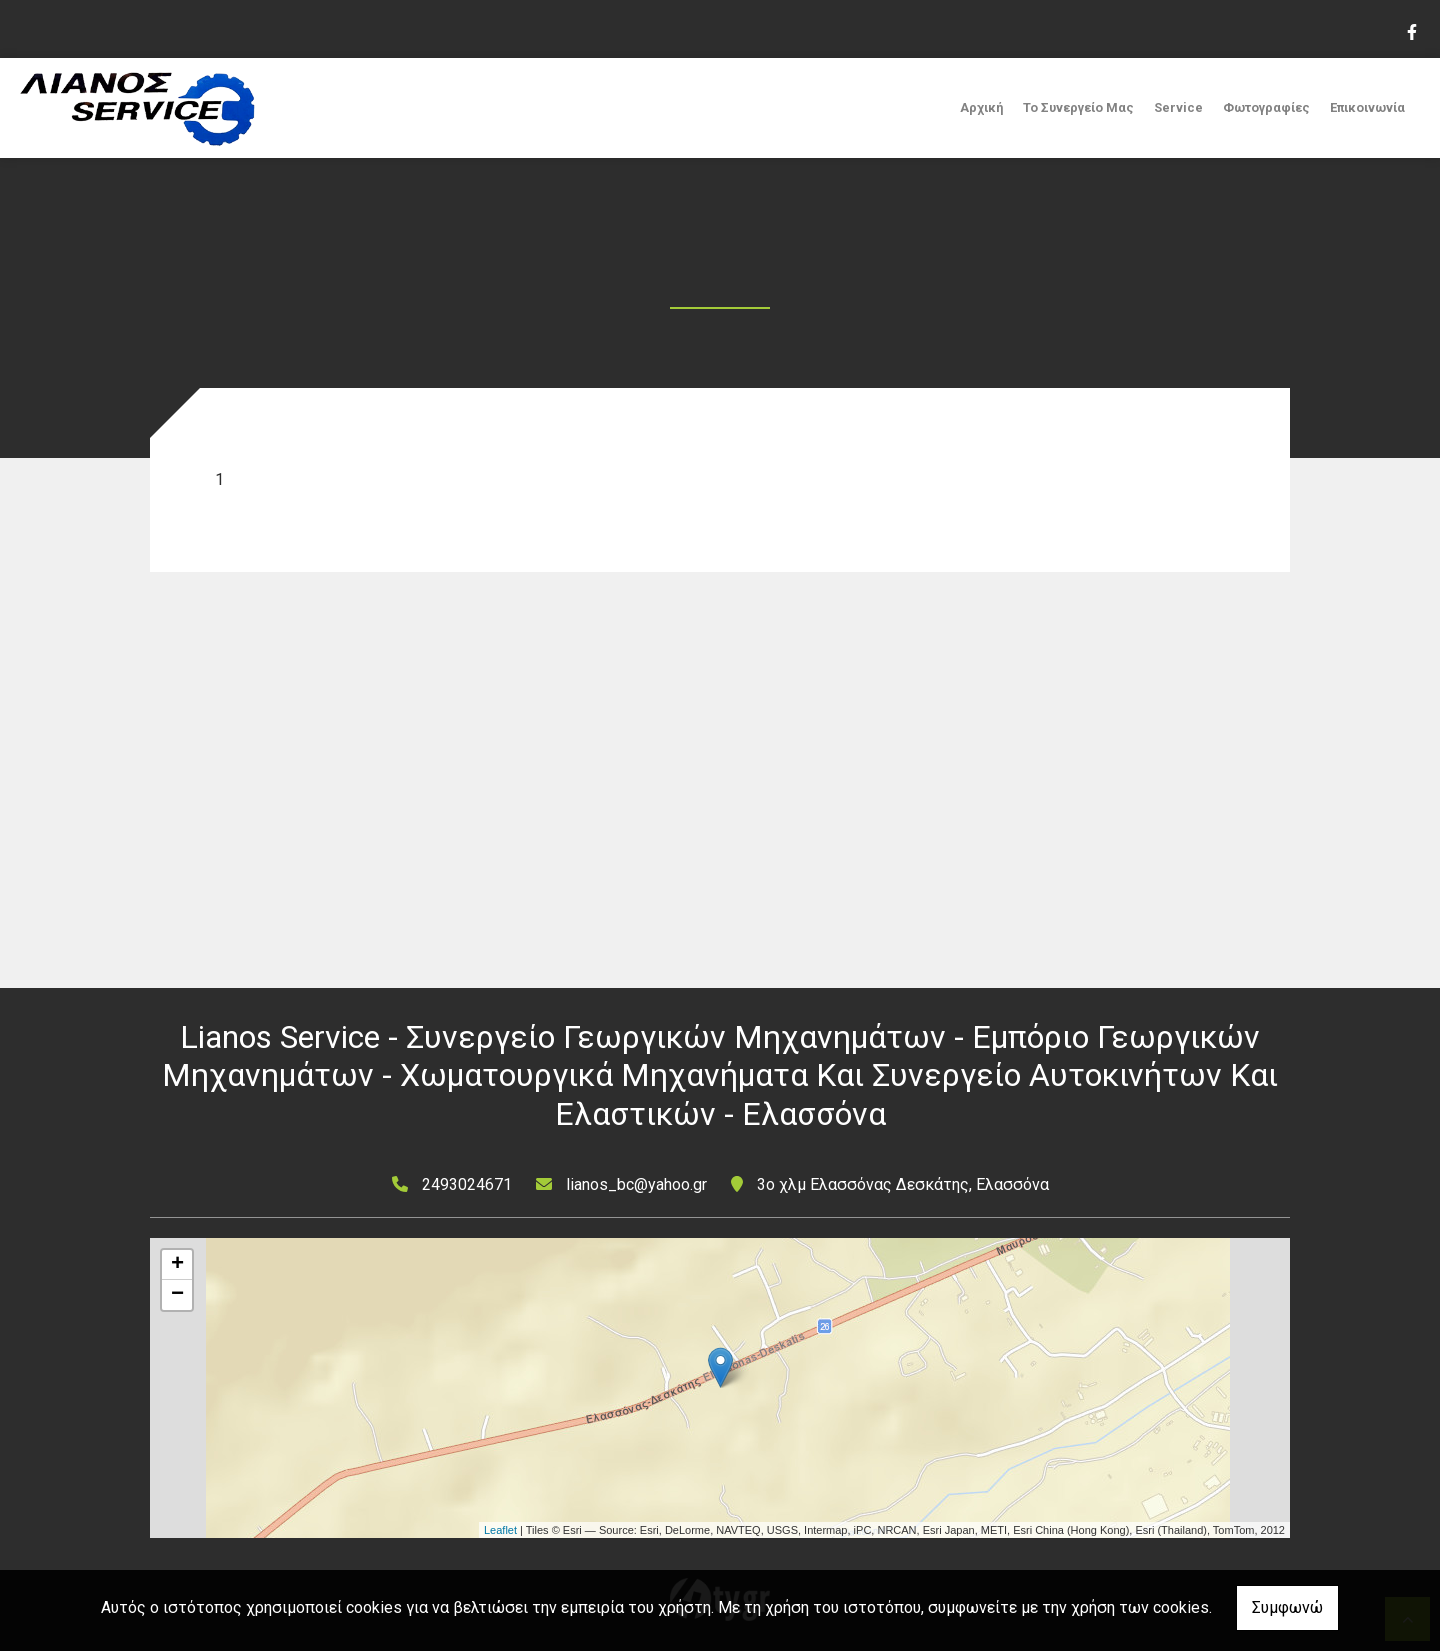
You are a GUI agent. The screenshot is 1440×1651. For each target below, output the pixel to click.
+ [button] (177, 1265)
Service (1178, 107)
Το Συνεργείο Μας (1078, 107)
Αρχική (981, 107)
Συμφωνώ (1287, 1607)
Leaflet (500, 1530)
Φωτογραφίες (1266, 107)
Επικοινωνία (1367, 107)
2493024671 (467, 1184)
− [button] (177, 1295)
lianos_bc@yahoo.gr (636, 1184)
